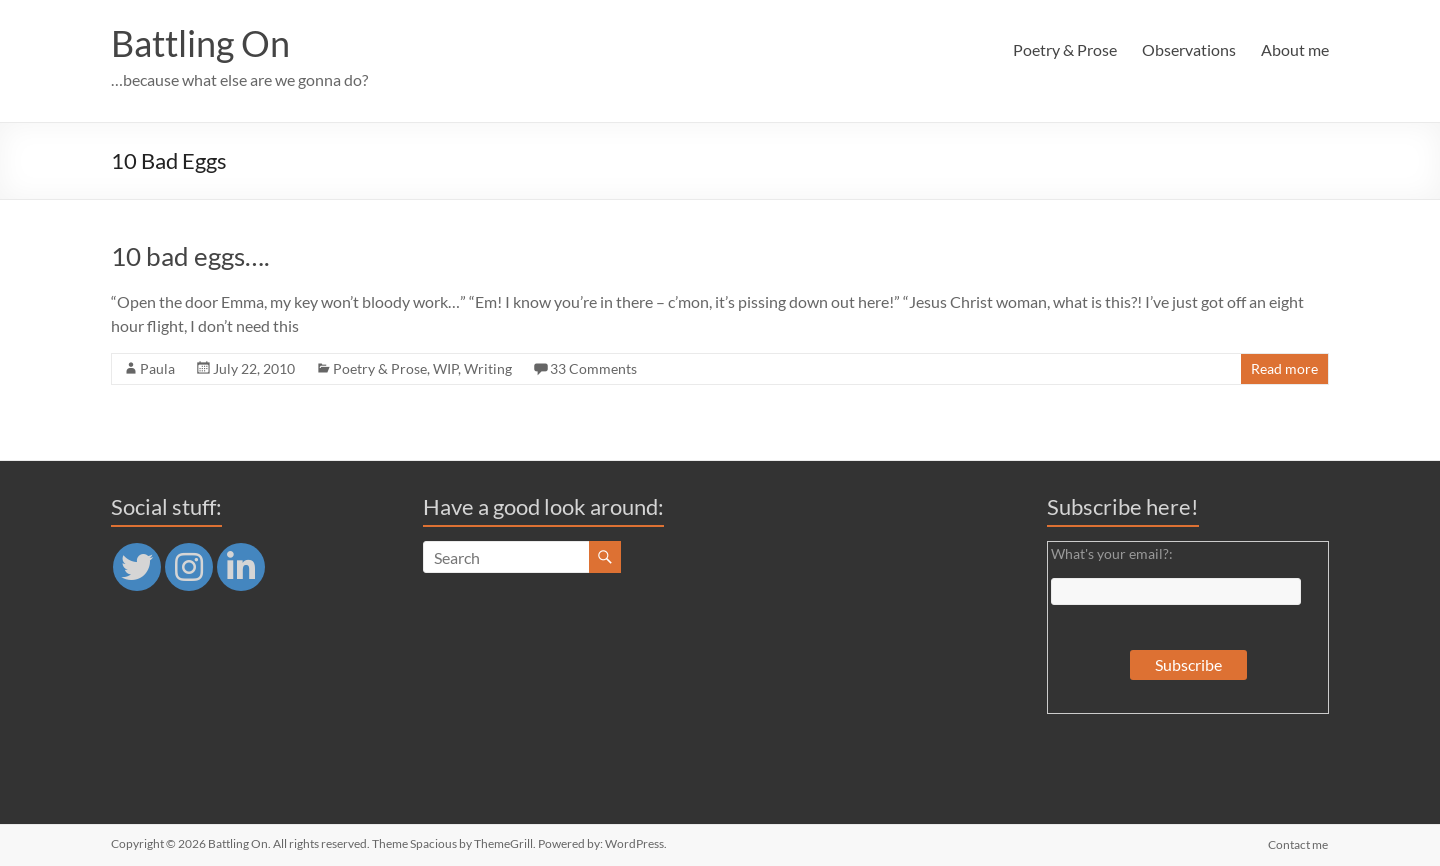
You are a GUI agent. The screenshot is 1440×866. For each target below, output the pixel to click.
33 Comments (593, 368)
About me (1295, 49)
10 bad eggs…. (190, 256)
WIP (445, 368)
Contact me (1299, 843)
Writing (488, 368)
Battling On (200, 43)
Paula (157, 368)
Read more (1284, 368)
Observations (1189, 49)
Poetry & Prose (1065, 49)
